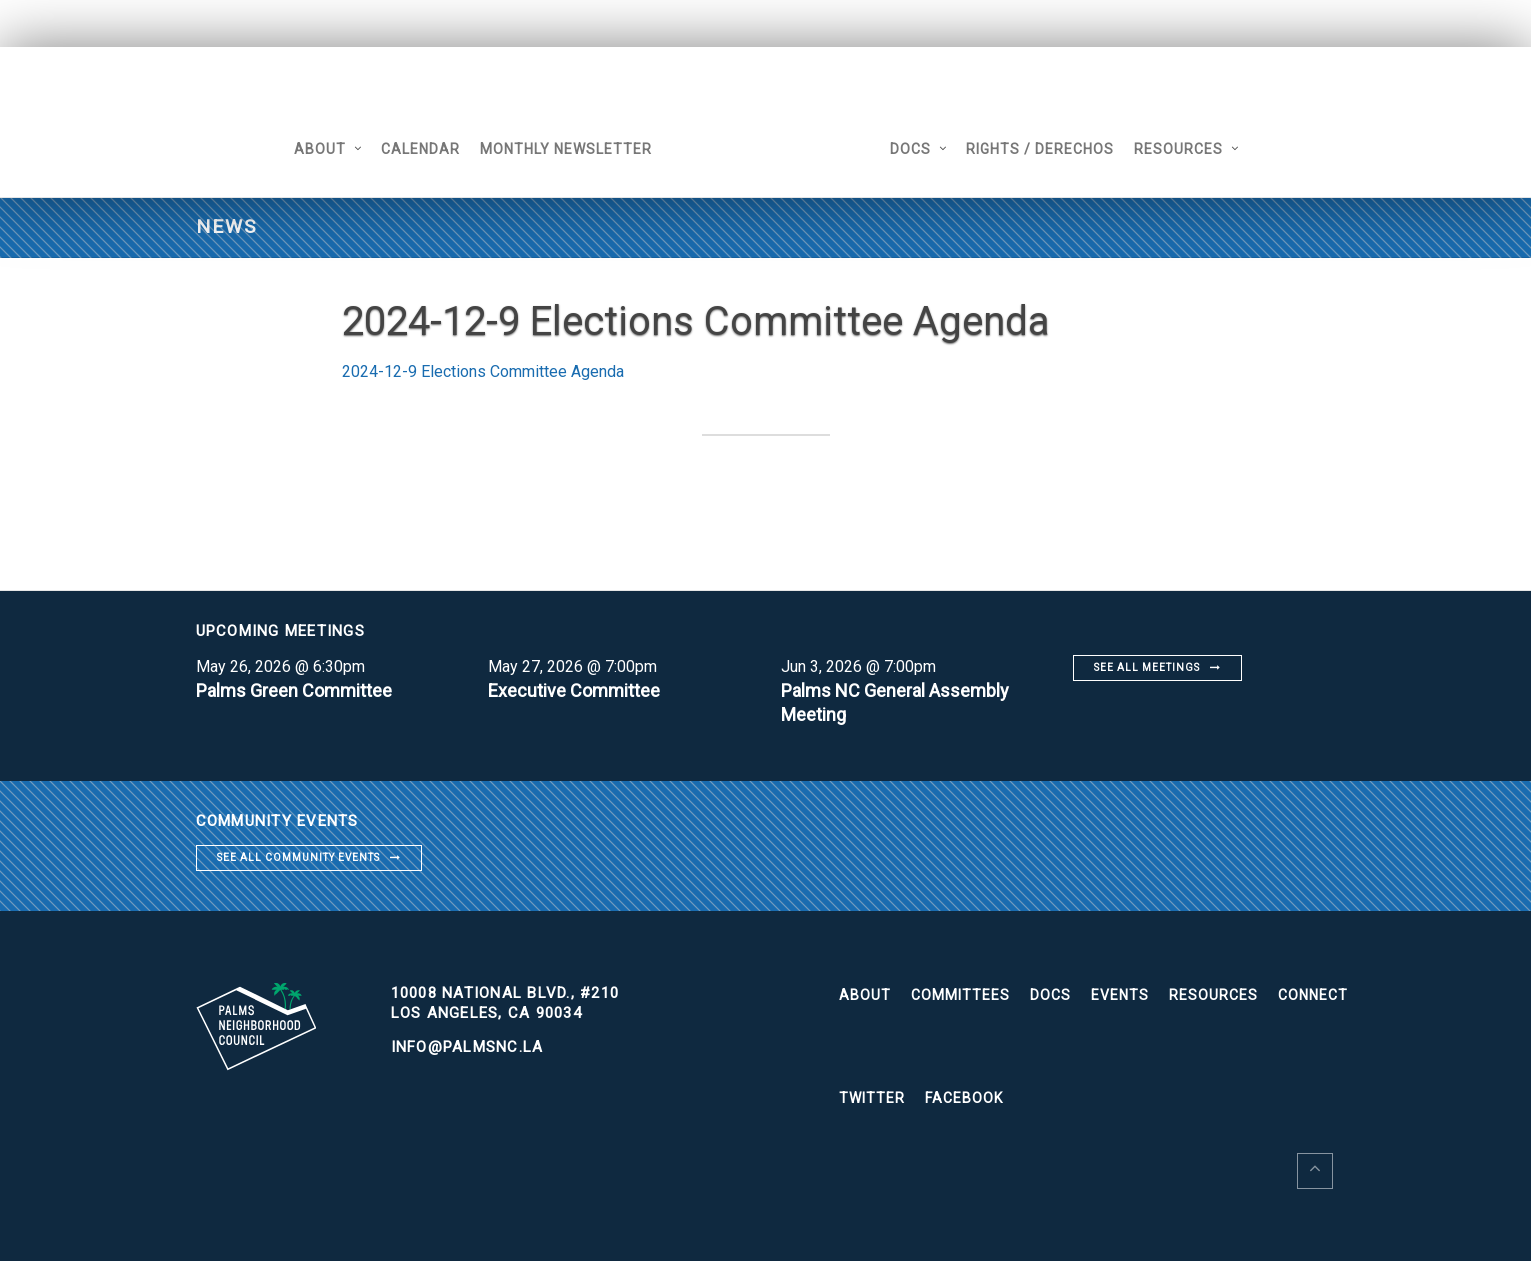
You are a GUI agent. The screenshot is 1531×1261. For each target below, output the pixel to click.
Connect (1313, 995)
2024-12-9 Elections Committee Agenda (483, 371)
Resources (1178, 149)
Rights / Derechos (1040, 149)
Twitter (872, 1098)
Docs (910, 149)
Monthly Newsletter (566, 149)
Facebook (964, 1098)
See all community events (298, 857)
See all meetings (1147, 667)
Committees (960, 995)
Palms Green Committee (294, 690)
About (320, 149)
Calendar (420, 149)
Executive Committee (574, 690)
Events (1120, 995)
